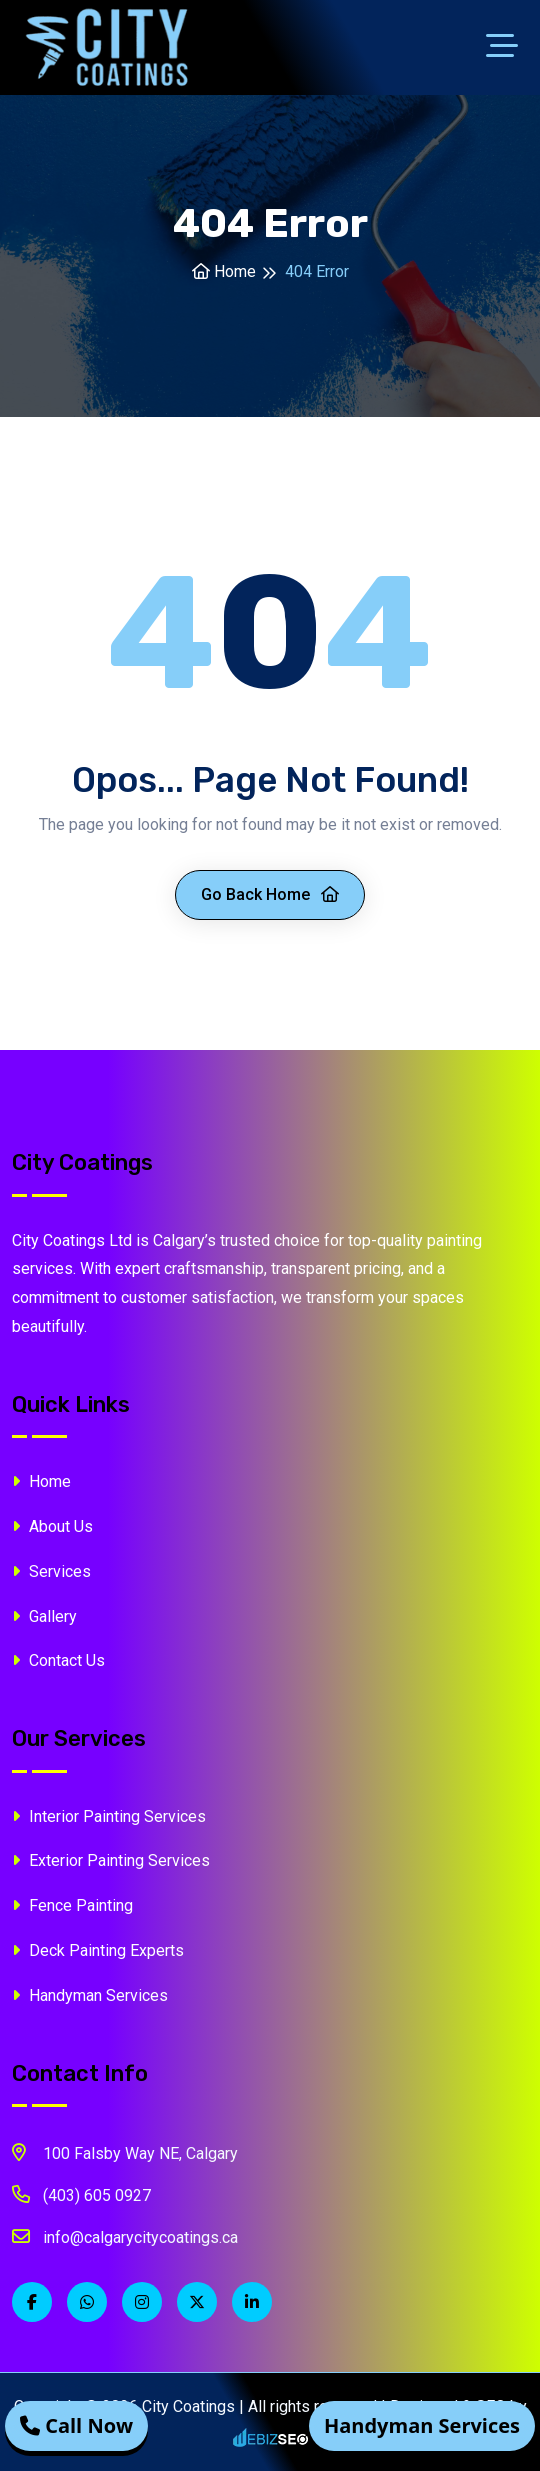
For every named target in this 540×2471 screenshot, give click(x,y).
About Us (52, 1526)
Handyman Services (90, 1995)
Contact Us (58, 1660)
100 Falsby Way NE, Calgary (125, 2152)
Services (51, 1571)
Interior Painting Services (109, 1816)
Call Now (76, 2426)
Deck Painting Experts (98, 1950)
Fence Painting (72, 1905)
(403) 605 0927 (81, 2194)
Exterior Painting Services (111, 1860)
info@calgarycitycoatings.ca (125, 2236)
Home (224, 271)
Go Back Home (270, 894)
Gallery (44, 1616)
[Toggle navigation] (507, 48)
